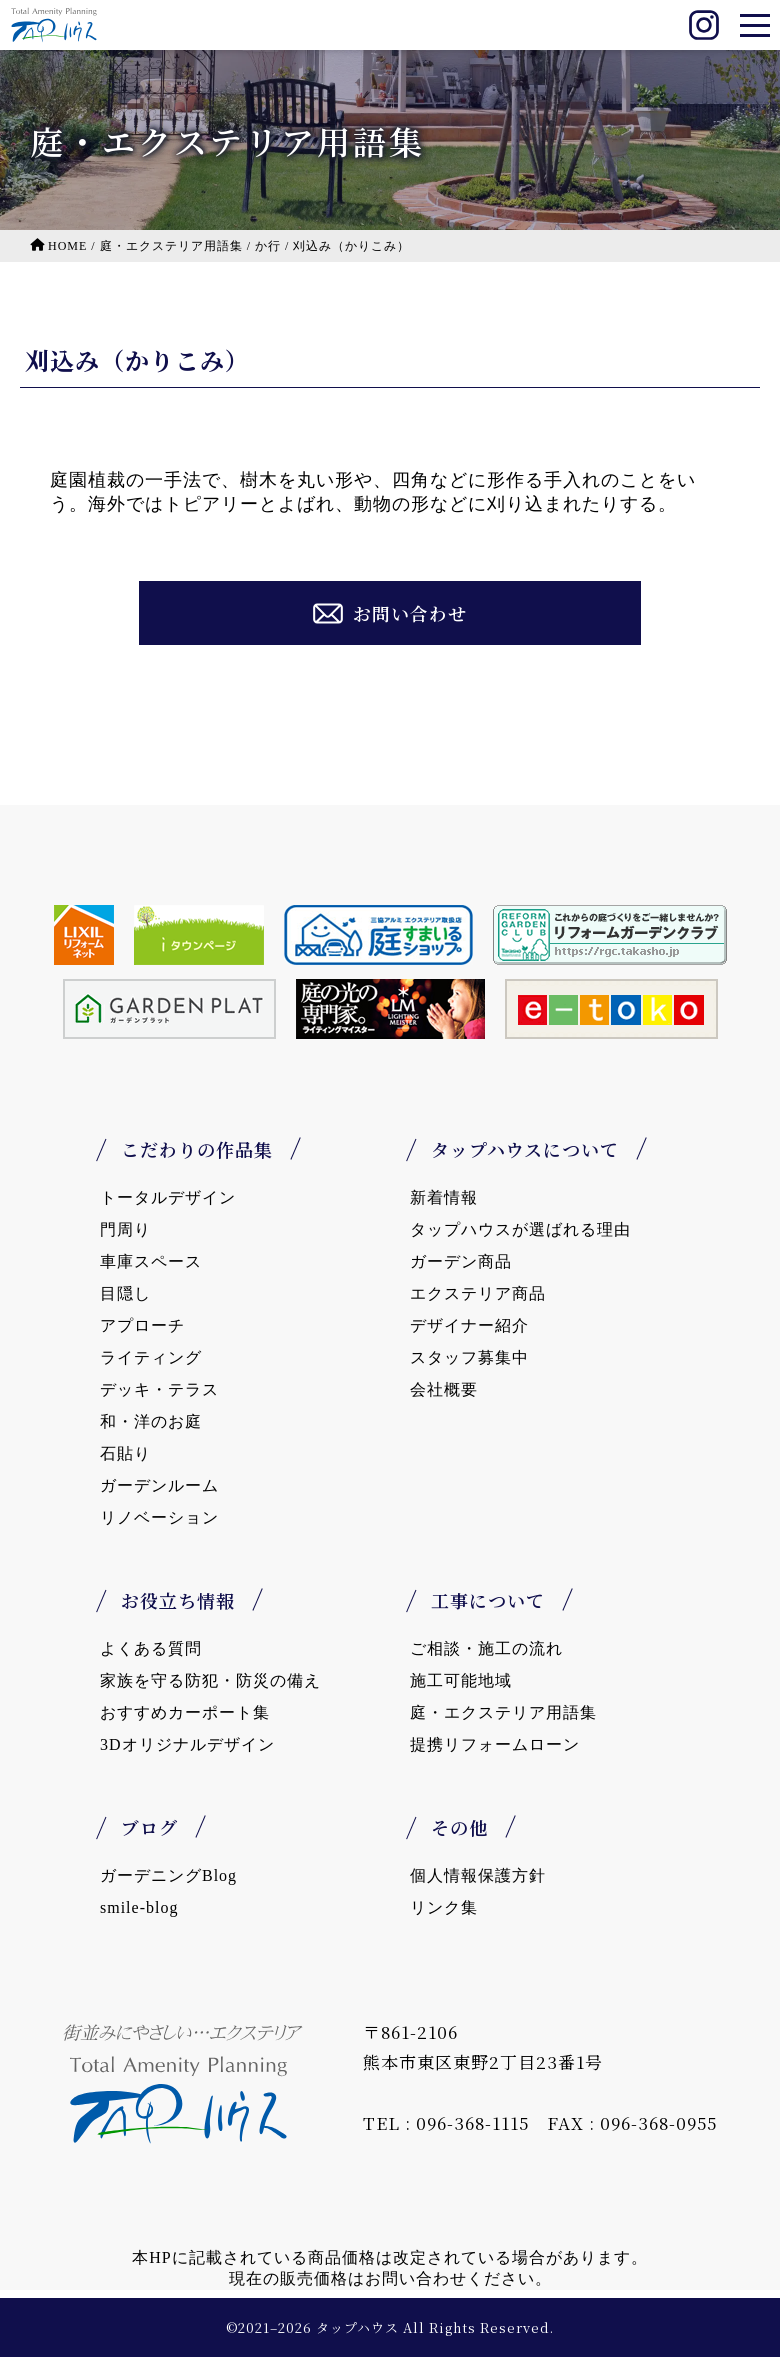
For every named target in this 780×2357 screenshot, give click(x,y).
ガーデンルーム (159, 1485)
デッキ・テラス (159, 1389)
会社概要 (444, 1389)
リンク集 (444, 1907)
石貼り (125, 1453)
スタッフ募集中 (469, 1357)
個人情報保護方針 (478, 1875)
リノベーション (159, 1517)
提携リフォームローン (495, 1744)
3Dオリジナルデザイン (187, 1744)
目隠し (125, 1293)
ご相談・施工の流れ (486, 1648)
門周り (125, 1229)
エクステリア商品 (478, 1293)
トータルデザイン (168, 1197)
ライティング (151, 1357)
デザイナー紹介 (469, 1325)
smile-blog (139, 1907)
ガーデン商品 (461, 1261)
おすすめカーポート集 (185, 1712)
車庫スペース (151, 1261)
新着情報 (444, 1197)
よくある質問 (151, 1648)
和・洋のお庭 (151, 1421)
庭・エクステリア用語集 (503, 1712)
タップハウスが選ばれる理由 (520, 1229)
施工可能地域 (461, 1680)
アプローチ (142, 1325)
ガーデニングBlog (168, 1875)
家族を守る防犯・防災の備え (210, 1680)
